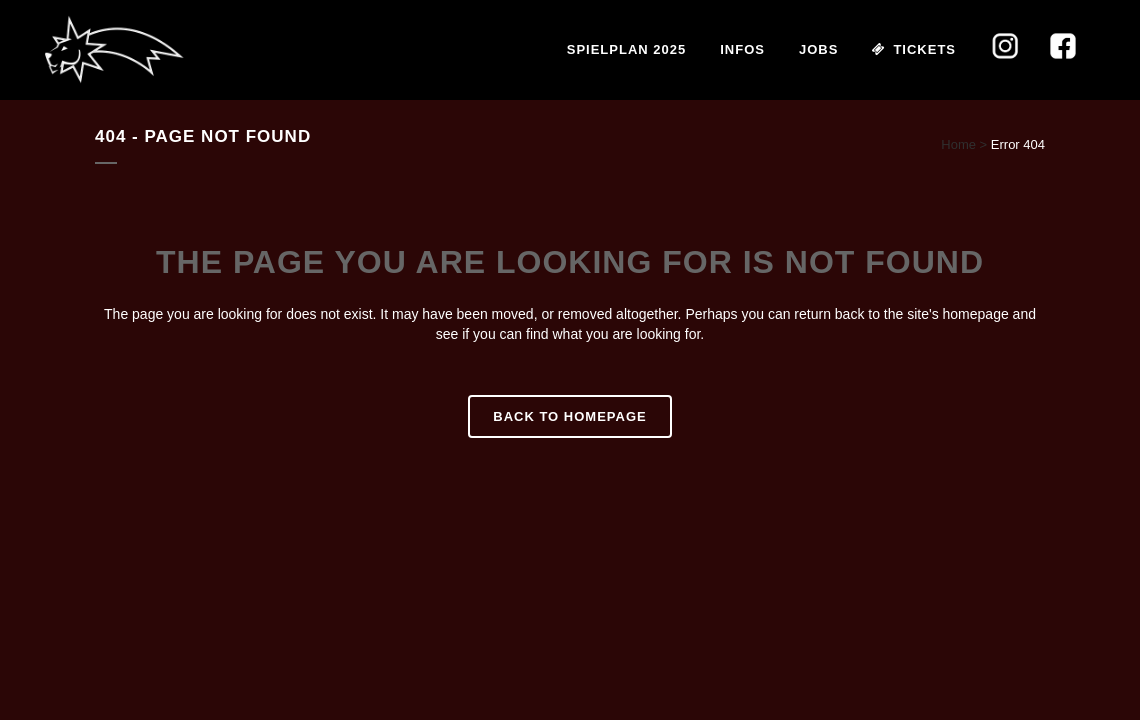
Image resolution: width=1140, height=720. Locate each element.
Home (958, 144)
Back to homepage (569, 416)
